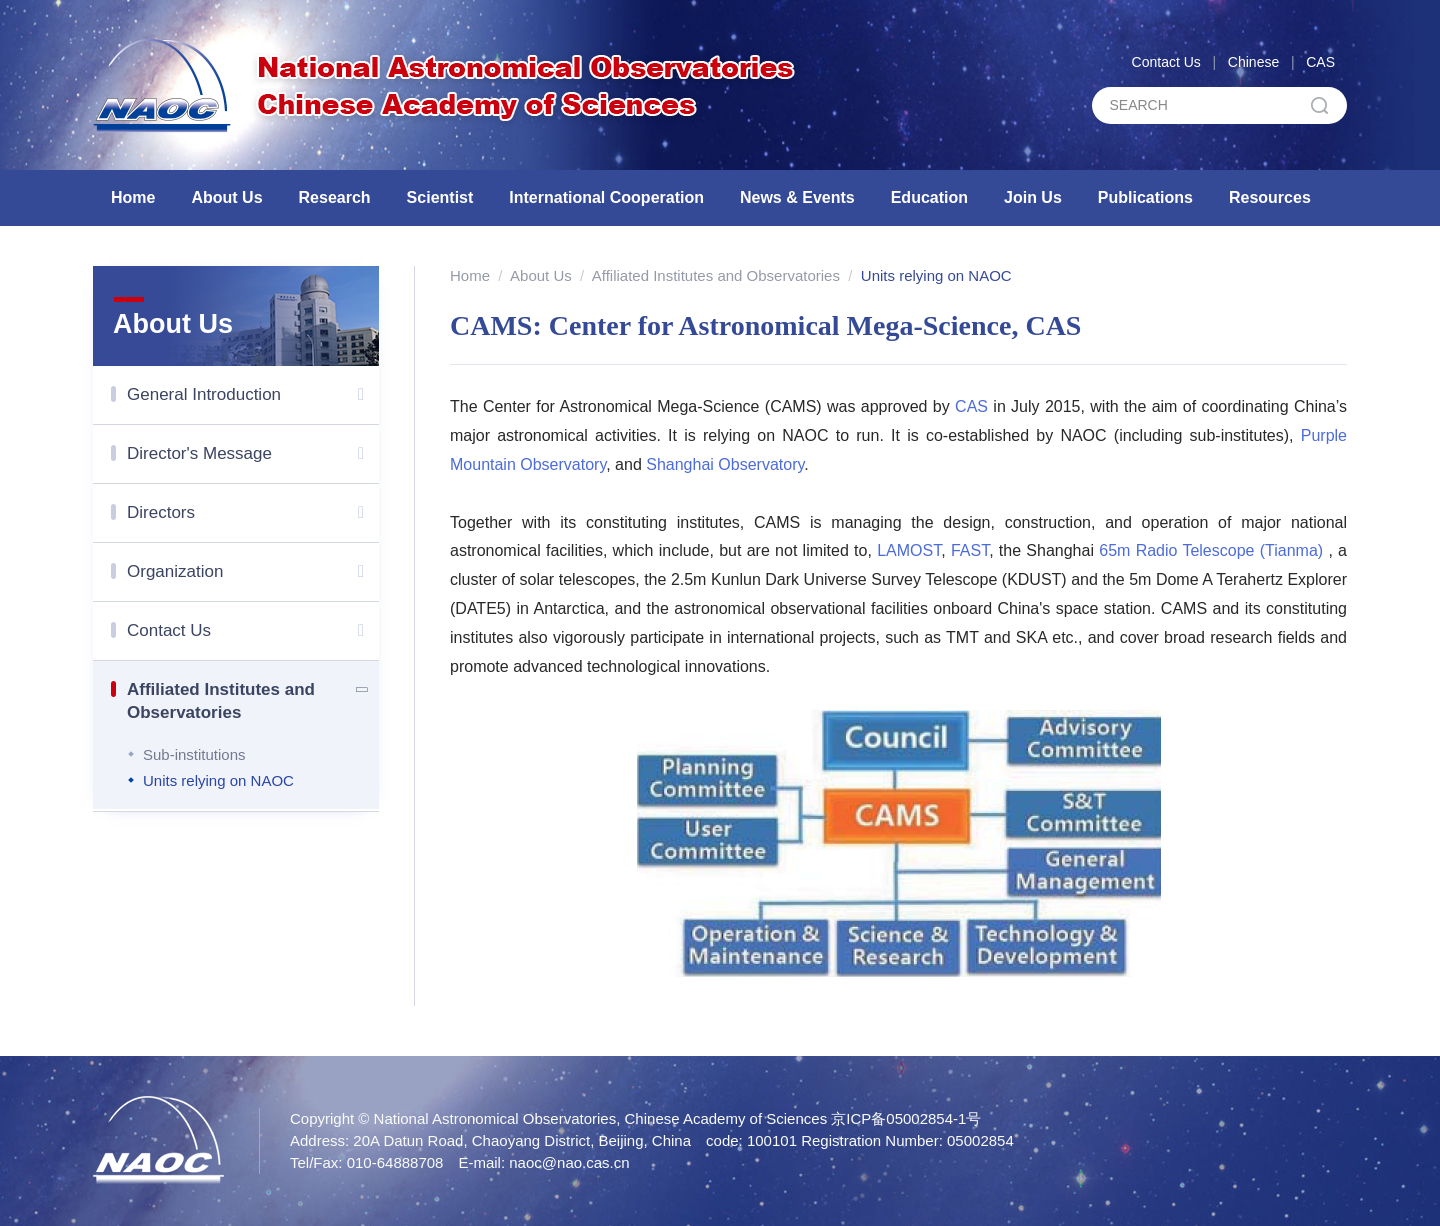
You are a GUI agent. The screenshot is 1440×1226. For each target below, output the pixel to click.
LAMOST (909, 550)
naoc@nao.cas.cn (569, 1162)
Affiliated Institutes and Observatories (253, 697)
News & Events (797, 197)
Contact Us (1166, 62)
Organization (253, 572)
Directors (253, 513)
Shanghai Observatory (725, 464)
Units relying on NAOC (218, 780)
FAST (970, 550)
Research (335, 197)
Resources (1270, 197)
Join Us (1033, 197)
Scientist (440, 197)
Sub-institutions (194, 754)
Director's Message (253, 454)
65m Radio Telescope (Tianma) (1211, 550)
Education (929, 197)
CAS (1320, 62)
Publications (1145, 197)
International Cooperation (606, 197)
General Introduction (253, 395)
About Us (226, 197)
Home (133, 197)
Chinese (1253, 62)
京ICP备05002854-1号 (906, 1118)
